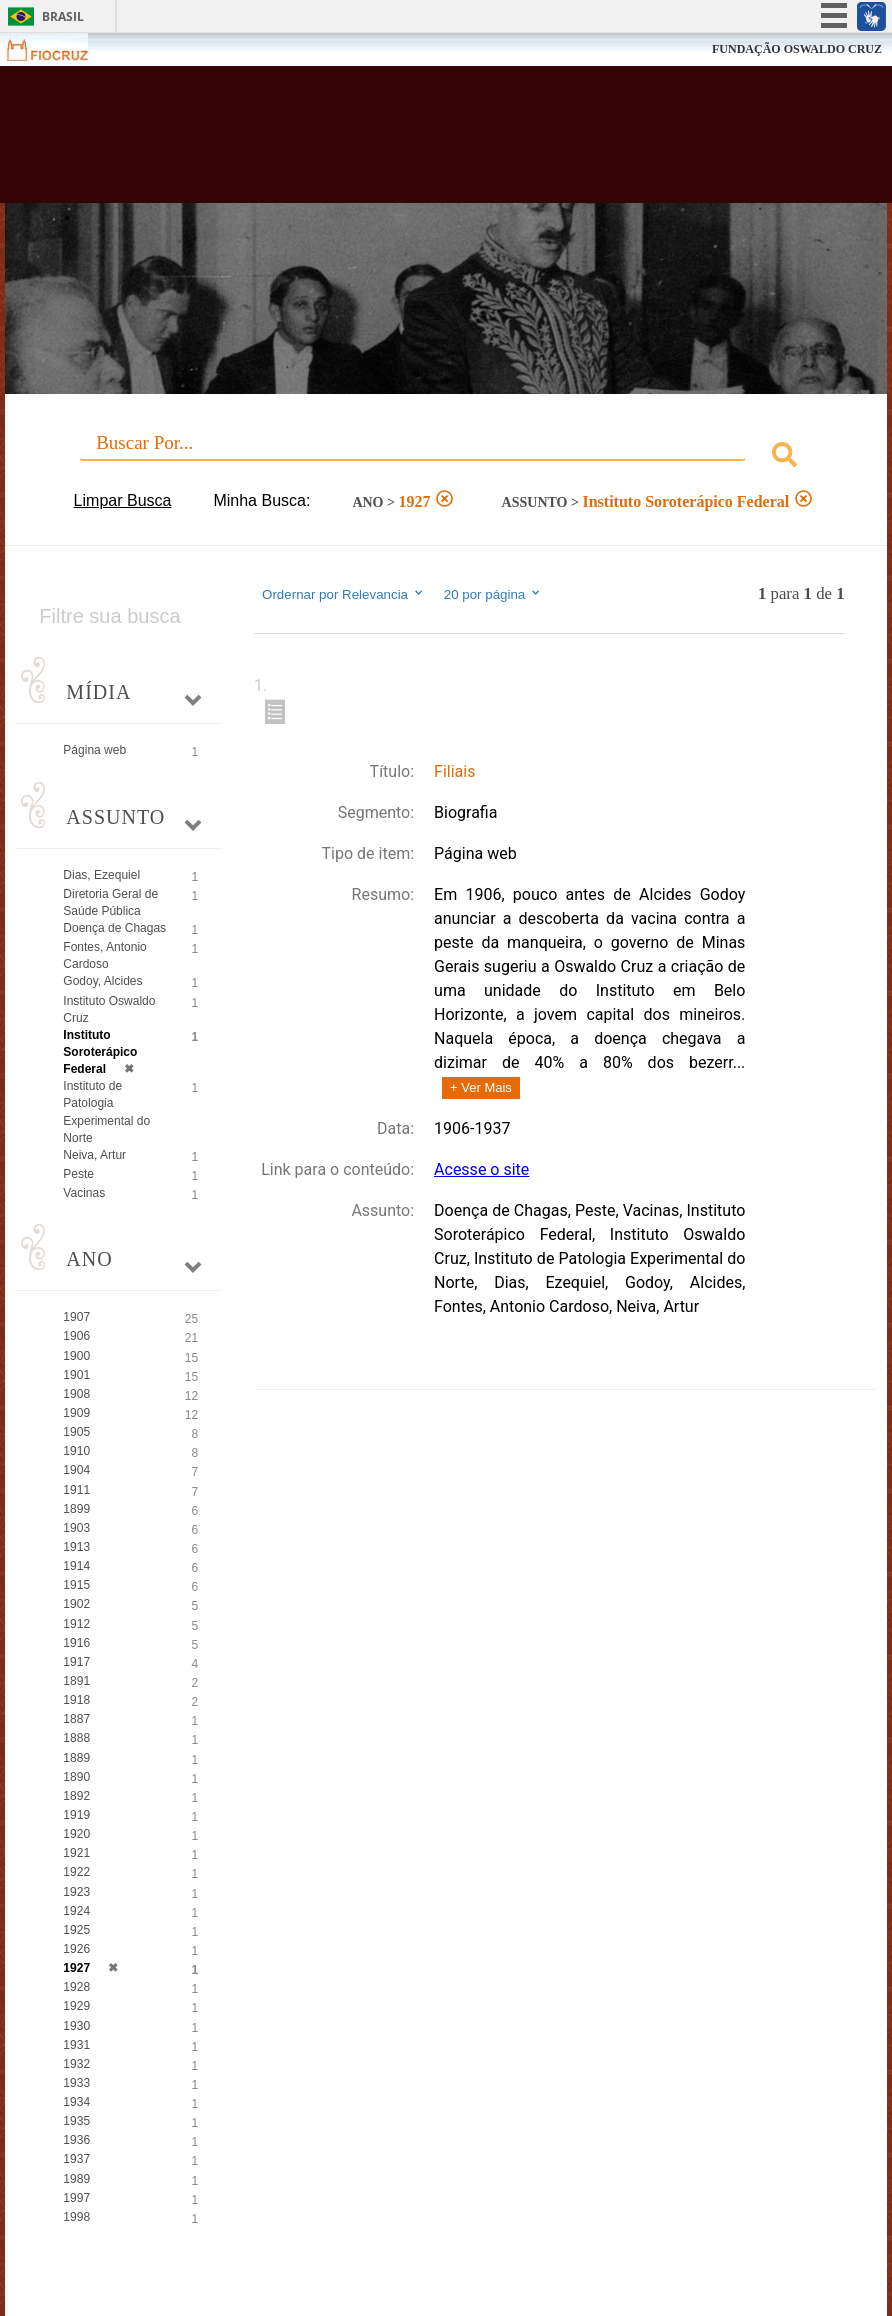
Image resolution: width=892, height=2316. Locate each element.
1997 (76, 2198)
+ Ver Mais (481, 1087)
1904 (76, 1470)
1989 (76, 2179)
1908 (76, 1394)
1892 (76, 1796)
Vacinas (84, 1193)
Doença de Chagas (114, 928)
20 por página (493, 594)
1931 (76, 2045)
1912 (76, 1624)
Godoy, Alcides (102, 981)
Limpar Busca (123, 500)
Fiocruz (59, 49)
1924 (76, 1911)
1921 (76, 1853)
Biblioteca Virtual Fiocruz (386, 142)
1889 (76, 1758)
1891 (76, 1681)
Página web (94, 750)
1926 (76, 1949)
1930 (76, 2026)
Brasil (63, 16)
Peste (78, 1174)
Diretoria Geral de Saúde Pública (110, 902)
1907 (76, 1317)
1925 (76, 1930)
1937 (76, 2159)
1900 (76, 1356)
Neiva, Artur (94, 1155)
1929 (76, 2006)
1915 (76, 1585)
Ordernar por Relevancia (343, 594)
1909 (76, 1413)
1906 (76, 1336)
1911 (76, 1490)
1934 (76, 2102)
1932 (76, 2064)
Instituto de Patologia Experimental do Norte (106, 1111)
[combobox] (445, 457)
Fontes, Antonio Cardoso (104, 955)
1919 (76, 1815)
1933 (76, 2083)
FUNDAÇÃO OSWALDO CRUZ (797, 49)
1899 (76, 1509)
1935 (76, 2121)
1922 (76, 1872)
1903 (76, 1528)
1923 (76, 1892)
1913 (76, 1547)
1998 (76, 2217)
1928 (76, 1987)
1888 (76, 1738)
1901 (76, 1375)
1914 (76, 1566)
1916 (76, 1643)
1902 (76, 1604)
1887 (76, 1719)
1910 (76, 1451)
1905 (76, 1432)
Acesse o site (481, 1169)
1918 (76, 1700)
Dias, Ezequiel (101, 875)
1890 (76, 1777)
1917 (76, 1662)
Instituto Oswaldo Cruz (109, 1009)
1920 (76, 1834)
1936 (76, 2140)
